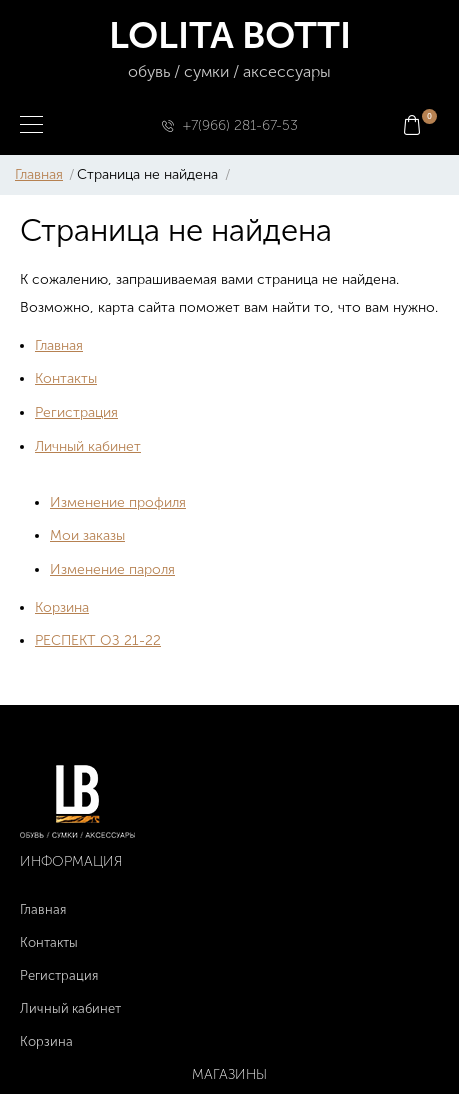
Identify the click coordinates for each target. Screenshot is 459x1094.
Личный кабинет (88, 446)
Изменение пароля (112, 569)
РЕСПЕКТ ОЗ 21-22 (98, 640)
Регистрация (76, 412)
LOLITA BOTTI (229, 49)
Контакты (66, 378)
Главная (39, 174)
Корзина (62, 607)
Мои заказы (87, 535)
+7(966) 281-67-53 (240, 125)
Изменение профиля (118, 502)
